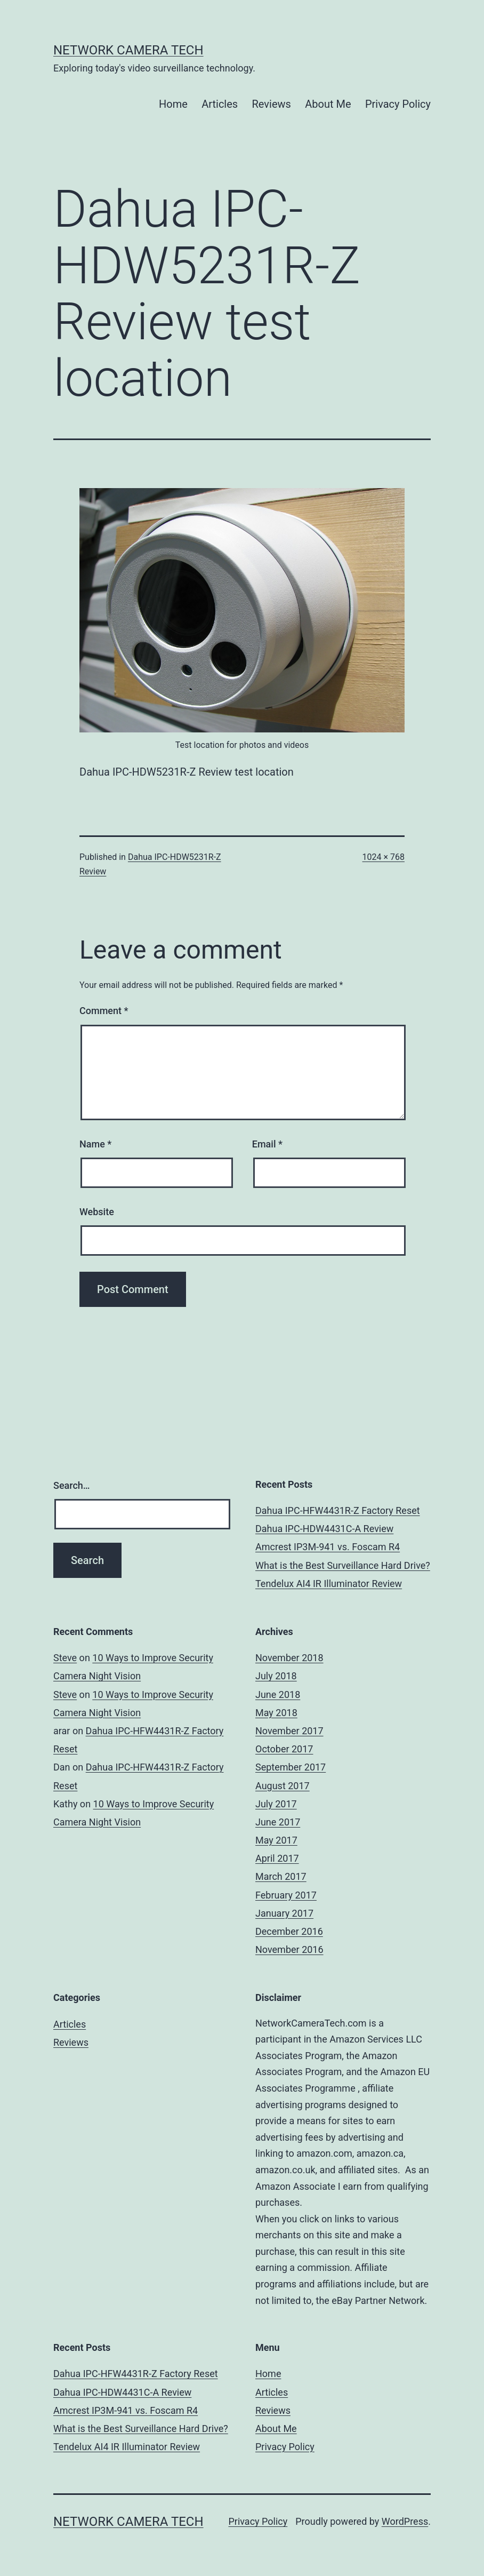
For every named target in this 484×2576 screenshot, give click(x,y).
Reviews (271, 104)
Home (173, 104)
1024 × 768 (383, 857)
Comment (103, 1010)
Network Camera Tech (128, 50)
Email (267, 1144)
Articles (219, 104)
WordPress (405, 2521)
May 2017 (276, 1840)
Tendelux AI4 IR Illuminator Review (328, 1583)
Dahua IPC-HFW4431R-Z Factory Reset (337, 1510)
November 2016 (289, 1949)
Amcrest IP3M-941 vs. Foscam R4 (327, 1546)
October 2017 (284, 1748)
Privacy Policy (398, 104)
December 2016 (289, 1931)
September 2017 (290, 1767)
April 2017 (277, 1858)
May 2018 (276, 1712)
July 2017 (276, 1803)
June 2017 (277, 1822)
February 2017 (286, 1895)
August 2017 (282, 1785)
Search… (71, 1485)
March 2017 (280, 1876)
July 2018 (276, 1675)
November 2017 (289, 1730)
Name (95, 1144)
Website (96, 1211)
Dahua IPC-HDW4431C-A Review (324, 1528)
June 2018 (277, 1694)
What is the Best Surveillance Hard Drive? (342, 1565)
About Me (328, 104)
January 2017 (284, 1913)
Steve (65, 1657)
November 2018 (289, 1657)
